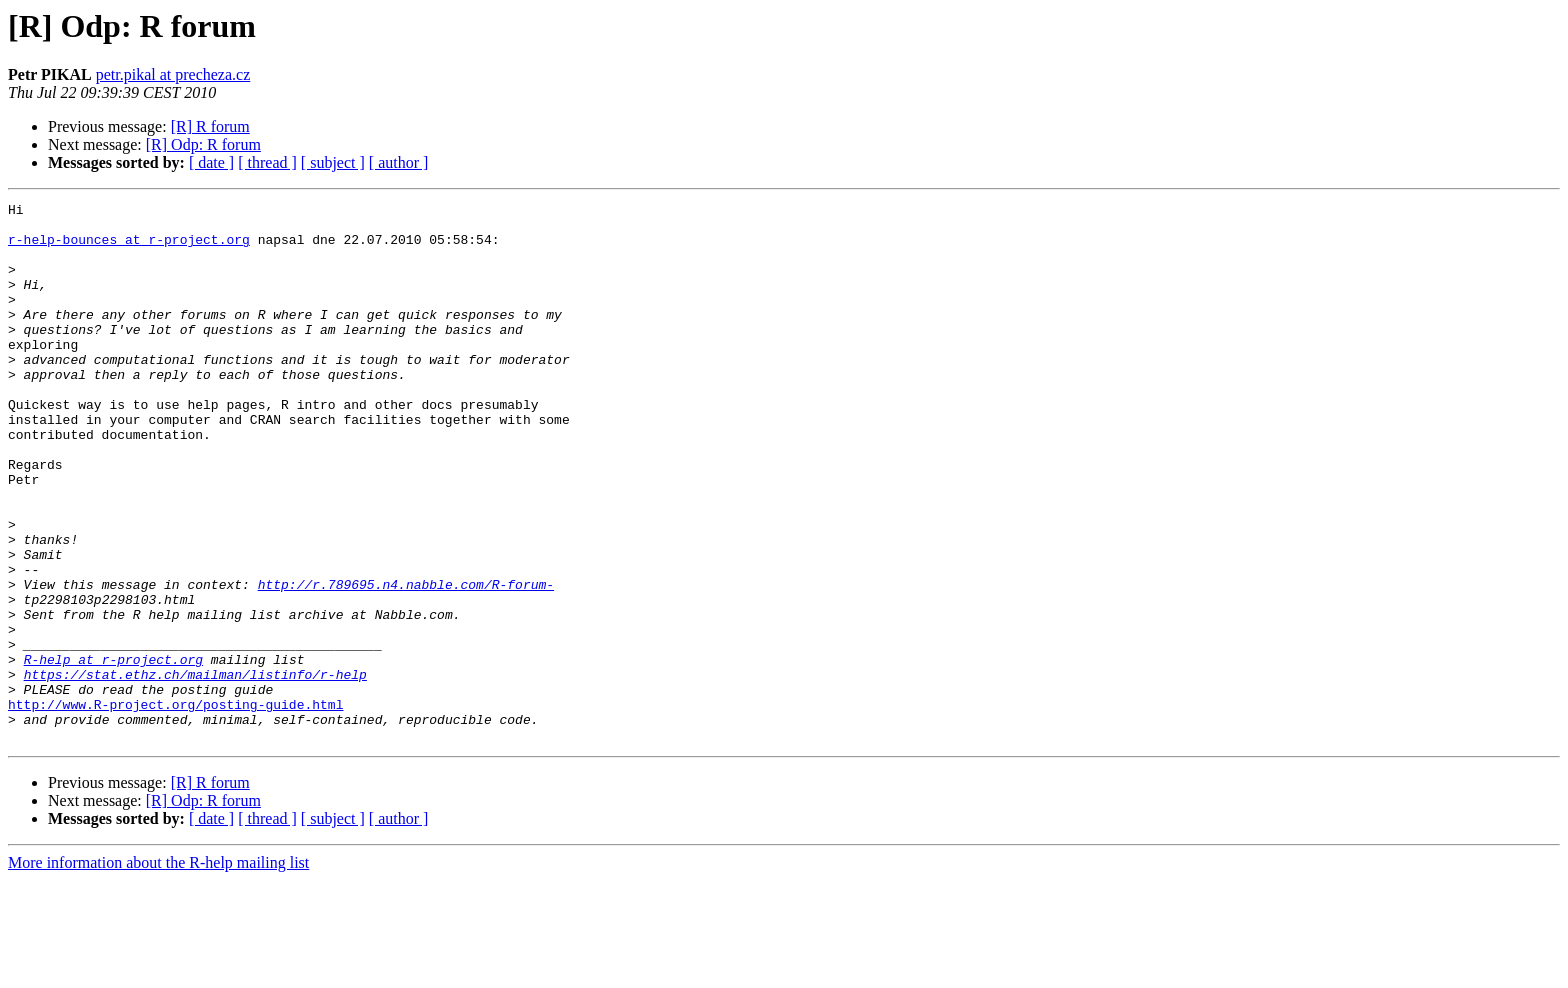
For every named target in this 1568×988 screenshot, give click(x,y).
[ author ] (399, 162)
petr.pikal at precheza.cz (173, 74)
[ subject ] (333, 162)
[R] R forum (210, 126)
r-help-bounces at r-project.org (129, 248)
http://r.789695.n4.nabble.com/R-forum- (406, 662)
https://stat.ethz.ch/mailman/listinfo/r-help (195, 770)
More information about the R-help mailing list (158, 970)
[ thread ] (267, 162)
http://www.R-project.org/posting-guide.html (175, 806)
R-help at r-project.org (113, 752)
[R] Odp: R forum (203, 144)
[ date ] (211, 162)
